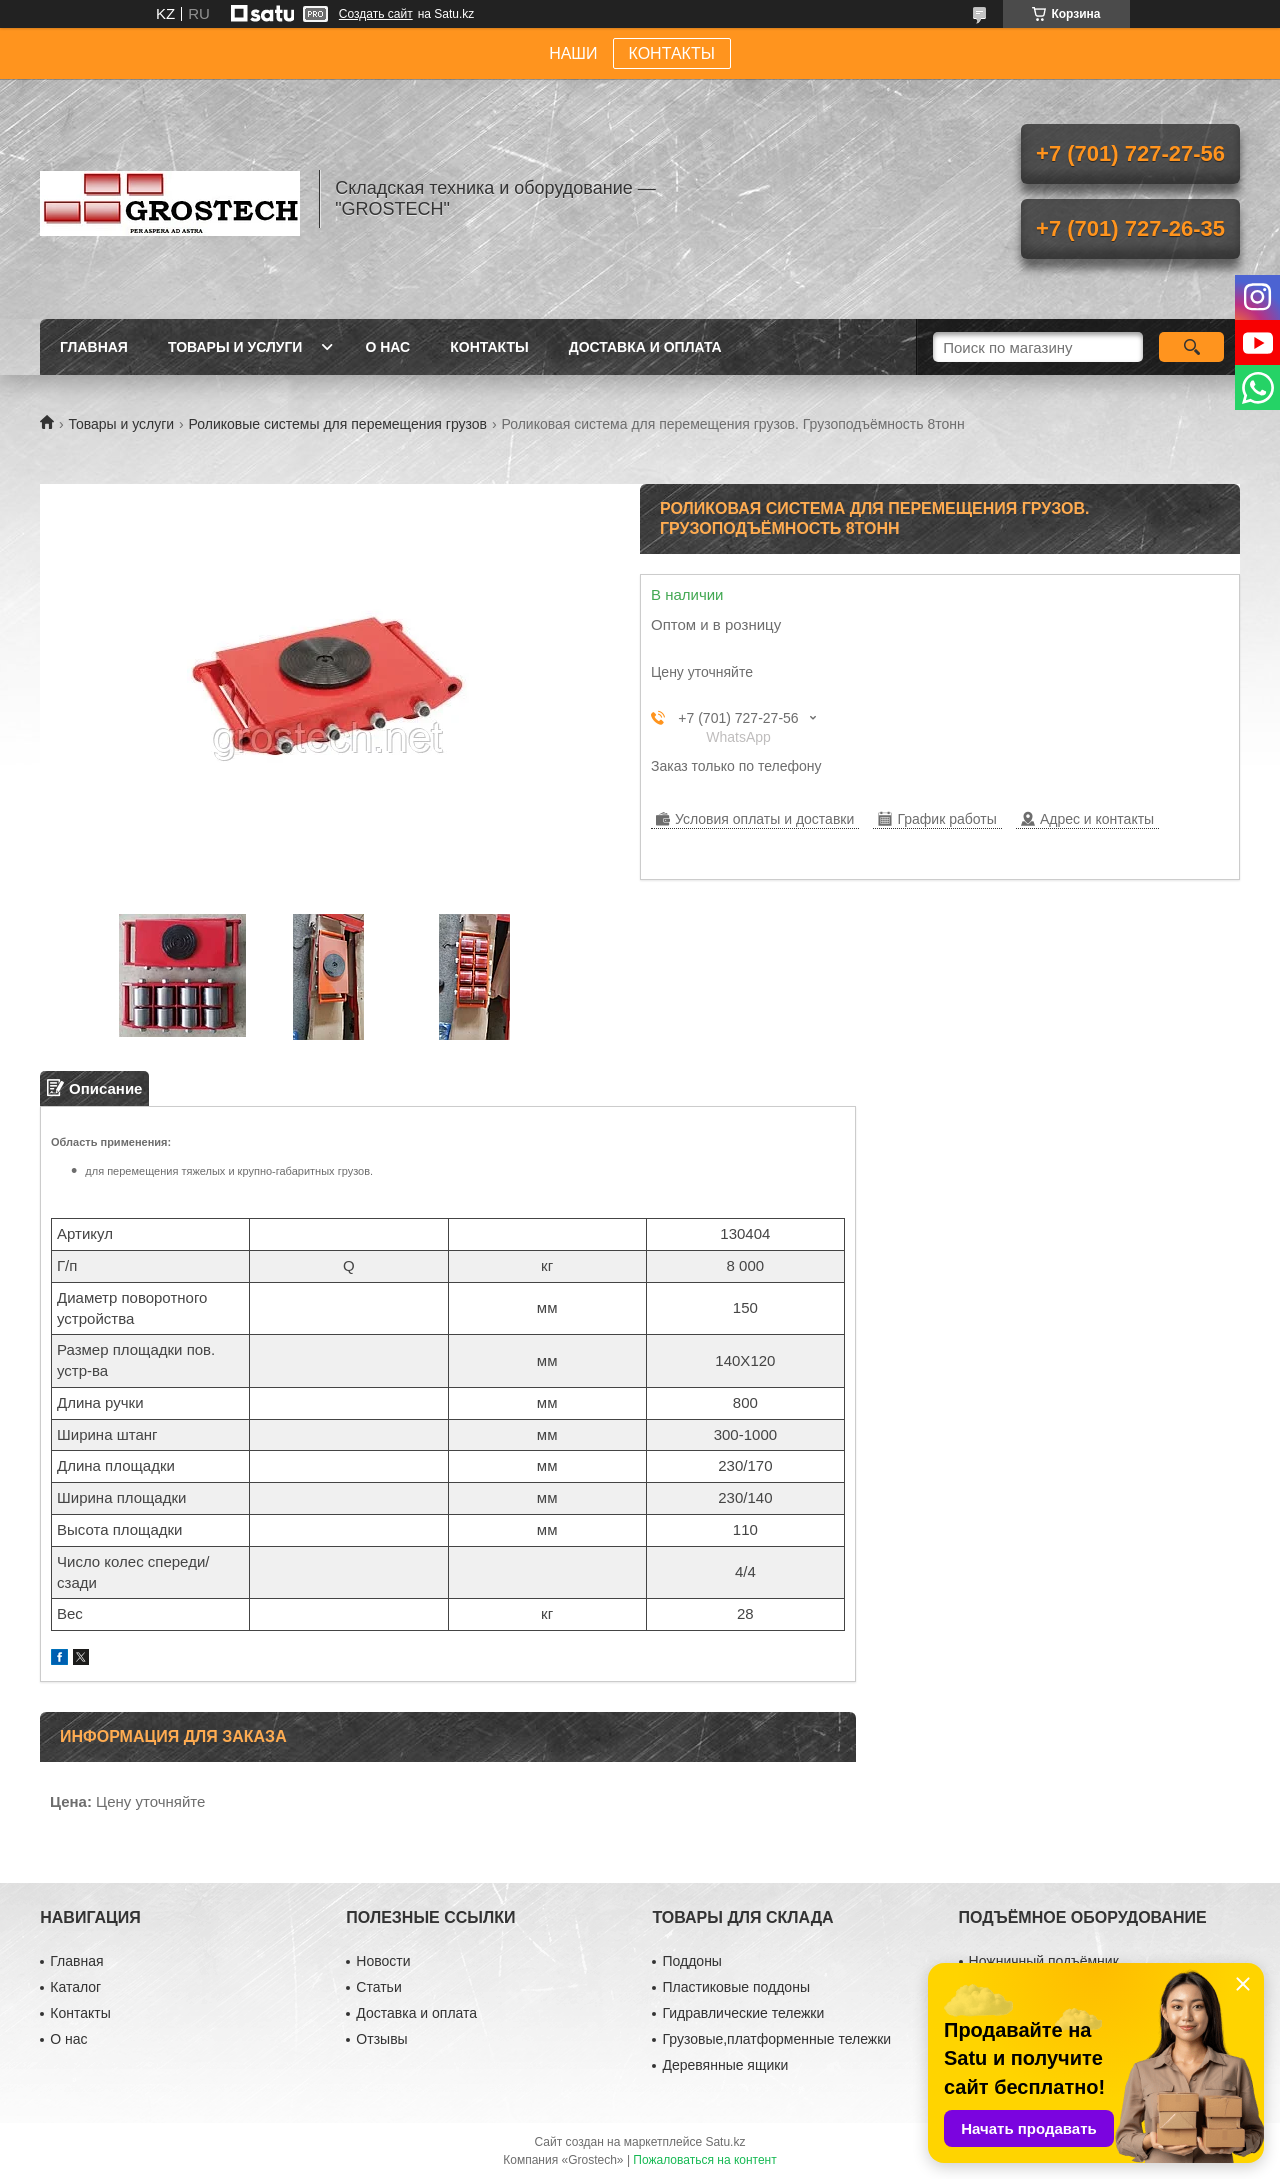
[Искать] (1191, 347)
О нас (387, 347)
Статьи (378, 1987)
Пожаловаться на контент (704, 2160)
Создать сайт (376, 14)
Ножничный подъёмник (1044, 1961)
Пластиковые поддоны (735, 1987)
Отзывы (381, 2039)
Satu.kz (725, 2142)
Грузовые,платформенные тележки (776, 2039)
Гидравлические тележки (743, 2013)
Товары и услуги (235, 347)
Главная (94, 347)
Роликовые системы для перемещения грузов (338, 424)
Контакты (489, 347)
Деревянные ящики (725, 2065)
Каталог (75, 1987)
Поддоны (691, 1961)
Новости (383, 1961)
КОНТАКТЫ (672, 53)
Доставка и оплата (645, 347)
